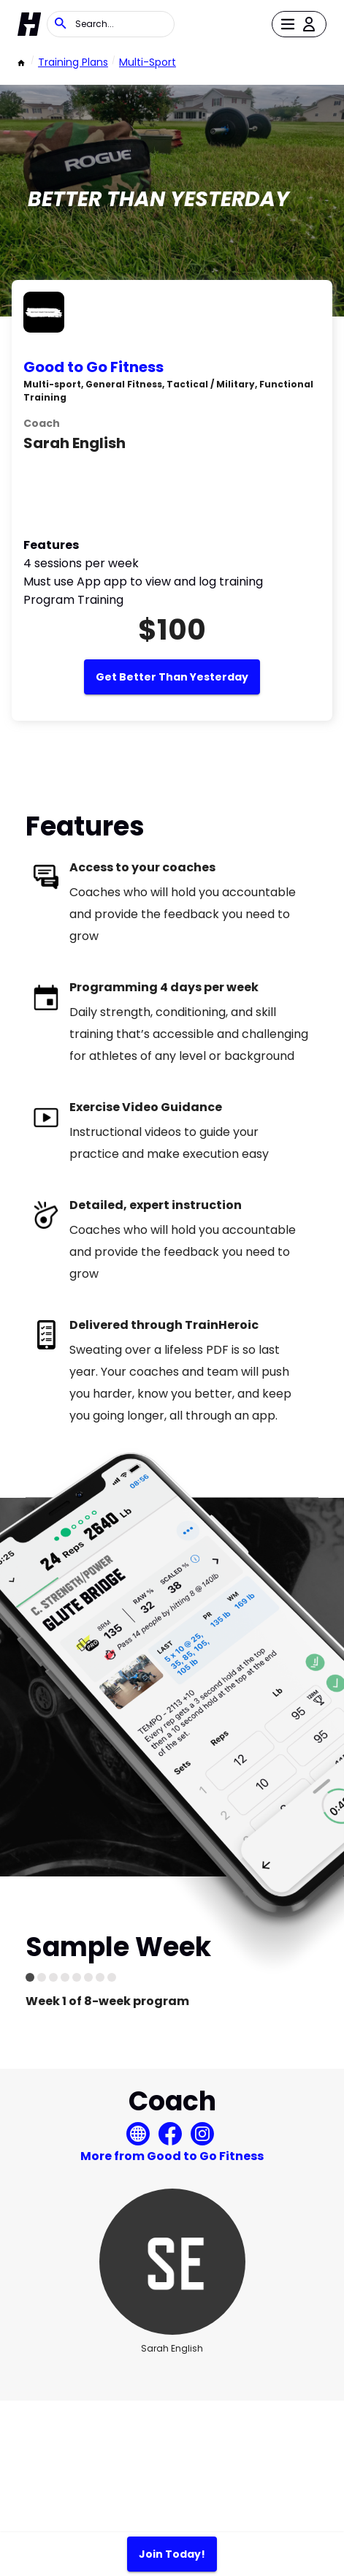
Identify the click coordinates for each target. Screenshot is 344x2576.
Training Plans (73, 62)
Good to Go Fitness (93, 367)
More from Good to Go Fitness (172, 2156)
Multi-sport (147, 62)
